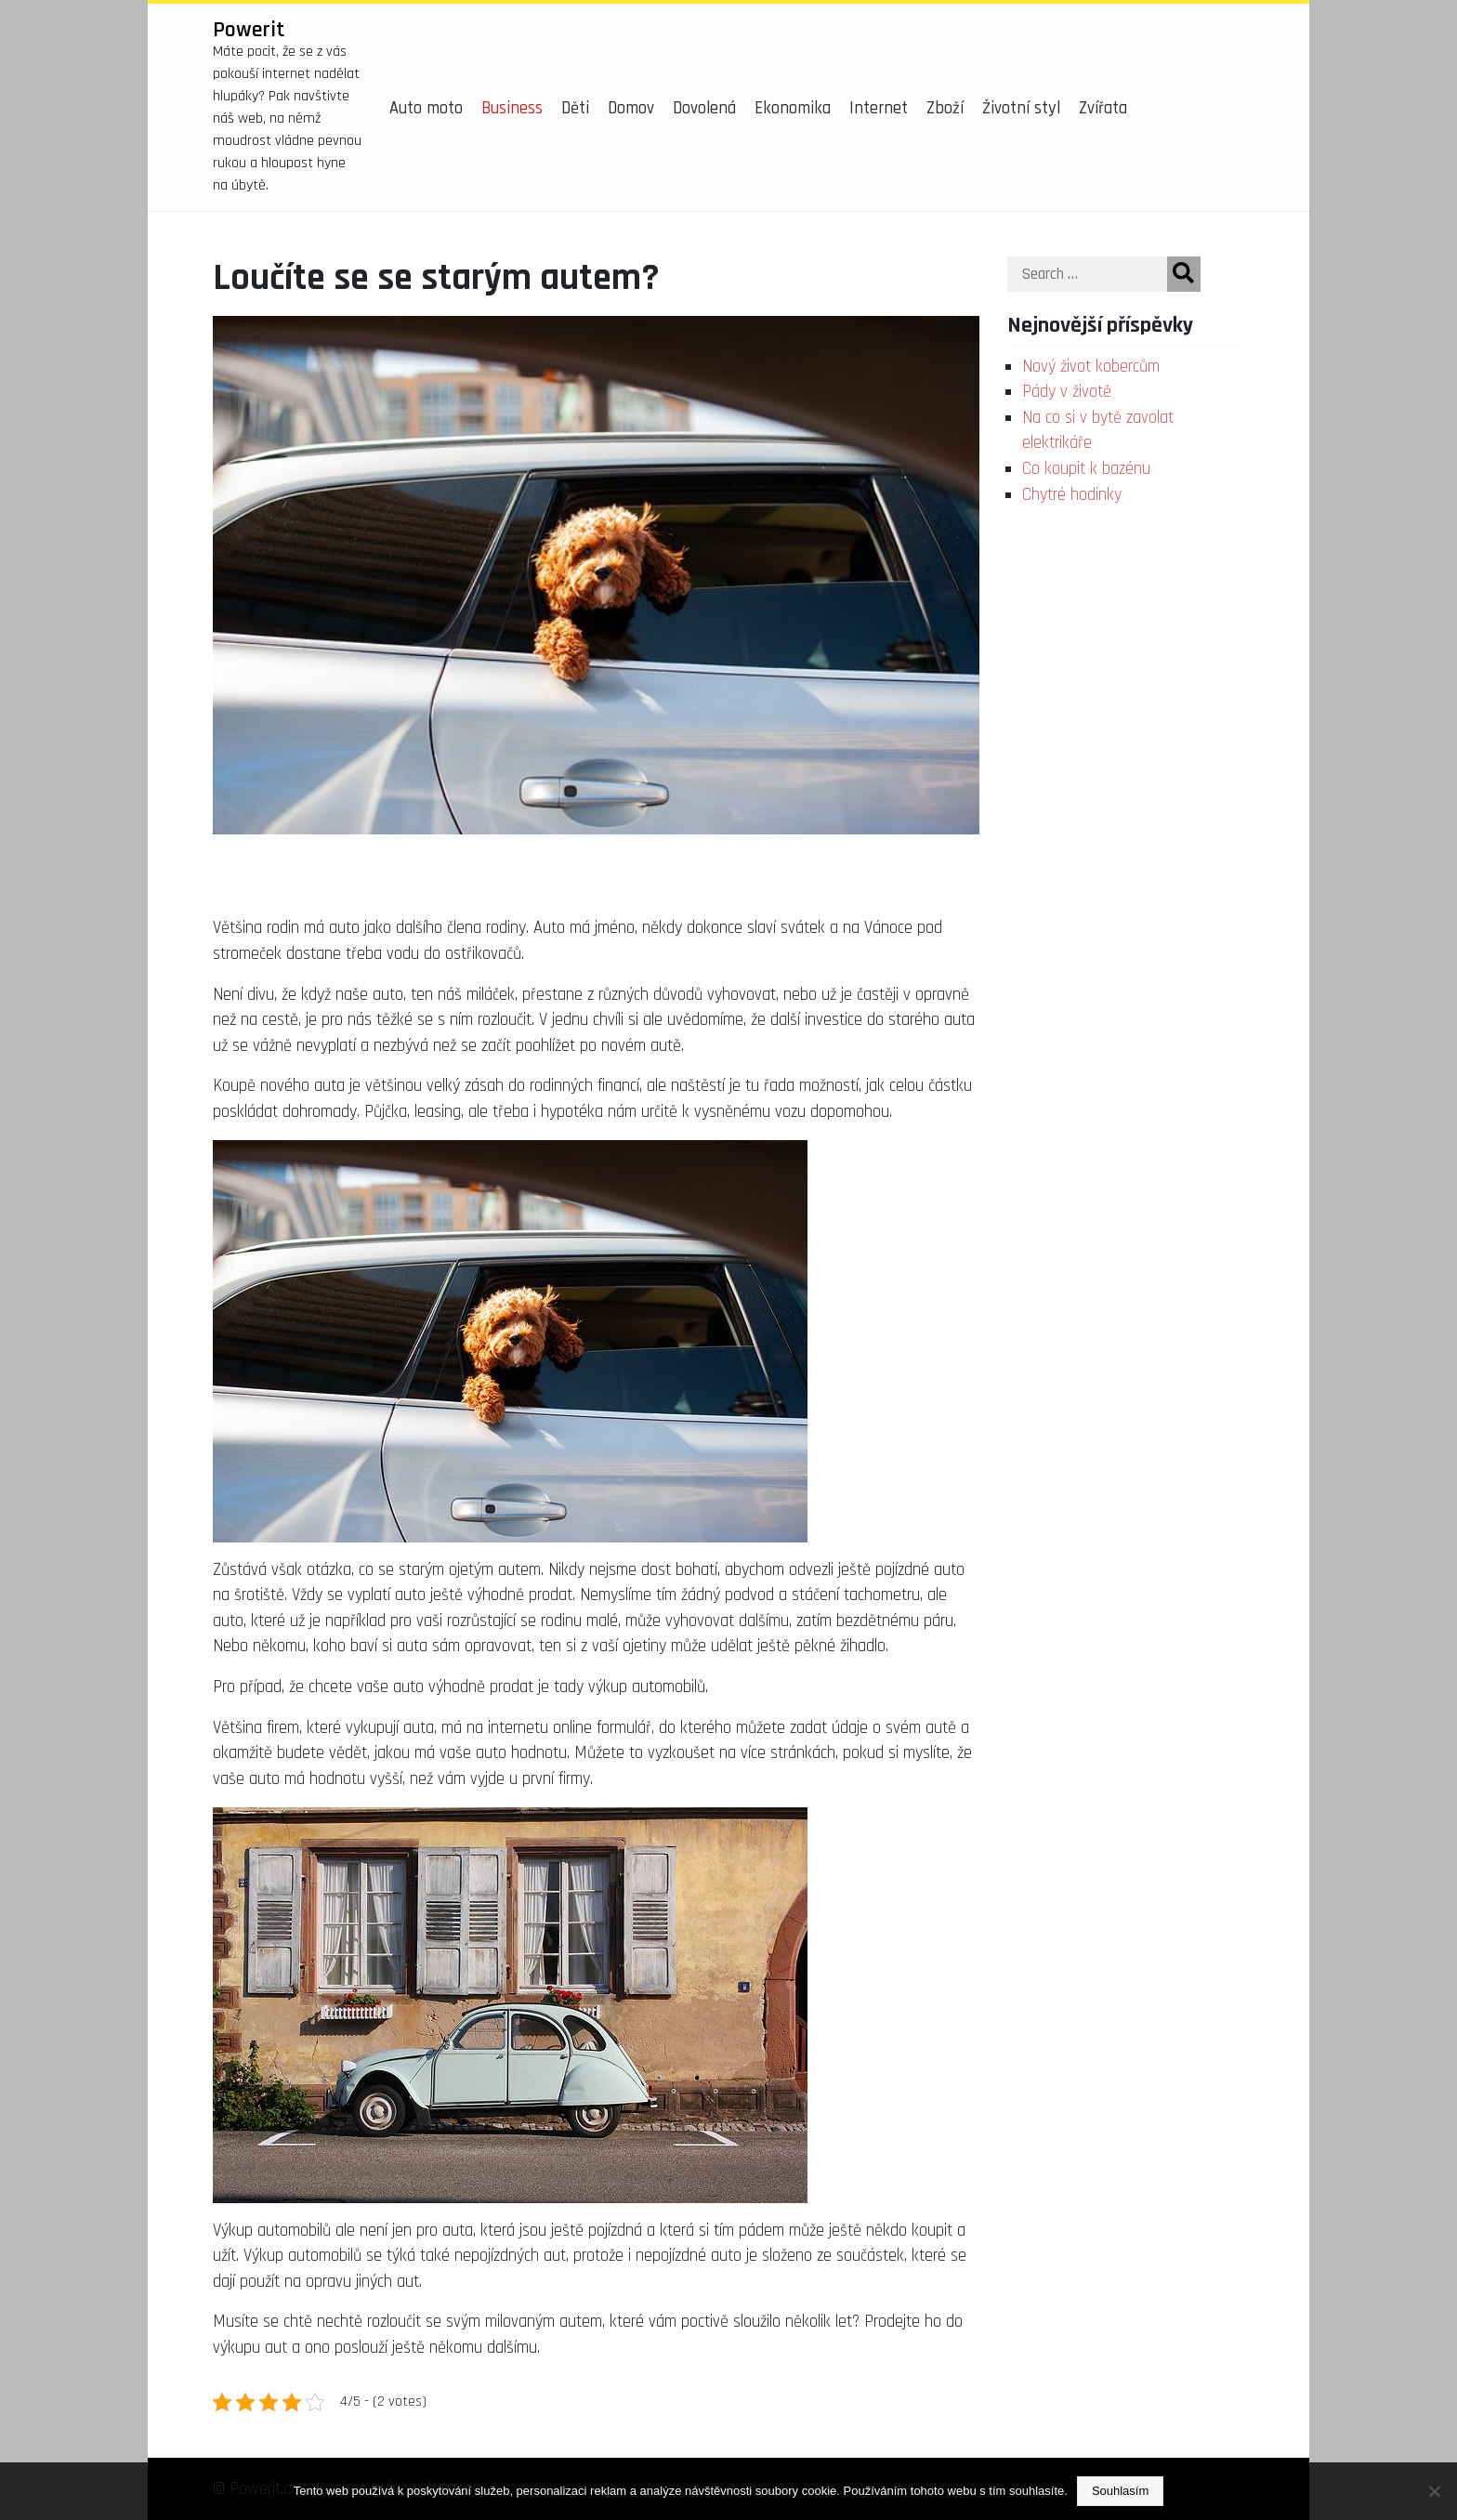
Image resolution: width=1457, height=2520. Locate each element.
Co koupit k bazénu (1086, 468)
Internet (878, 108)
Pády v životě (1066, 391)
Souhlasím (1120, 2491)
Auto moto (426, 108)
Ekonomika (793, 108)
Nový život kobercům (1091, 366)
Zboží (945, 108)
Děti (575, 108)
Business (512, 108)
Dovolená (704, 108)
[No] (1433, 2491)
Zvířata (1103, 108)
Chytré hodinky (1072, 494)
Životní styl (1021, 108)
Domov (631, 108)
